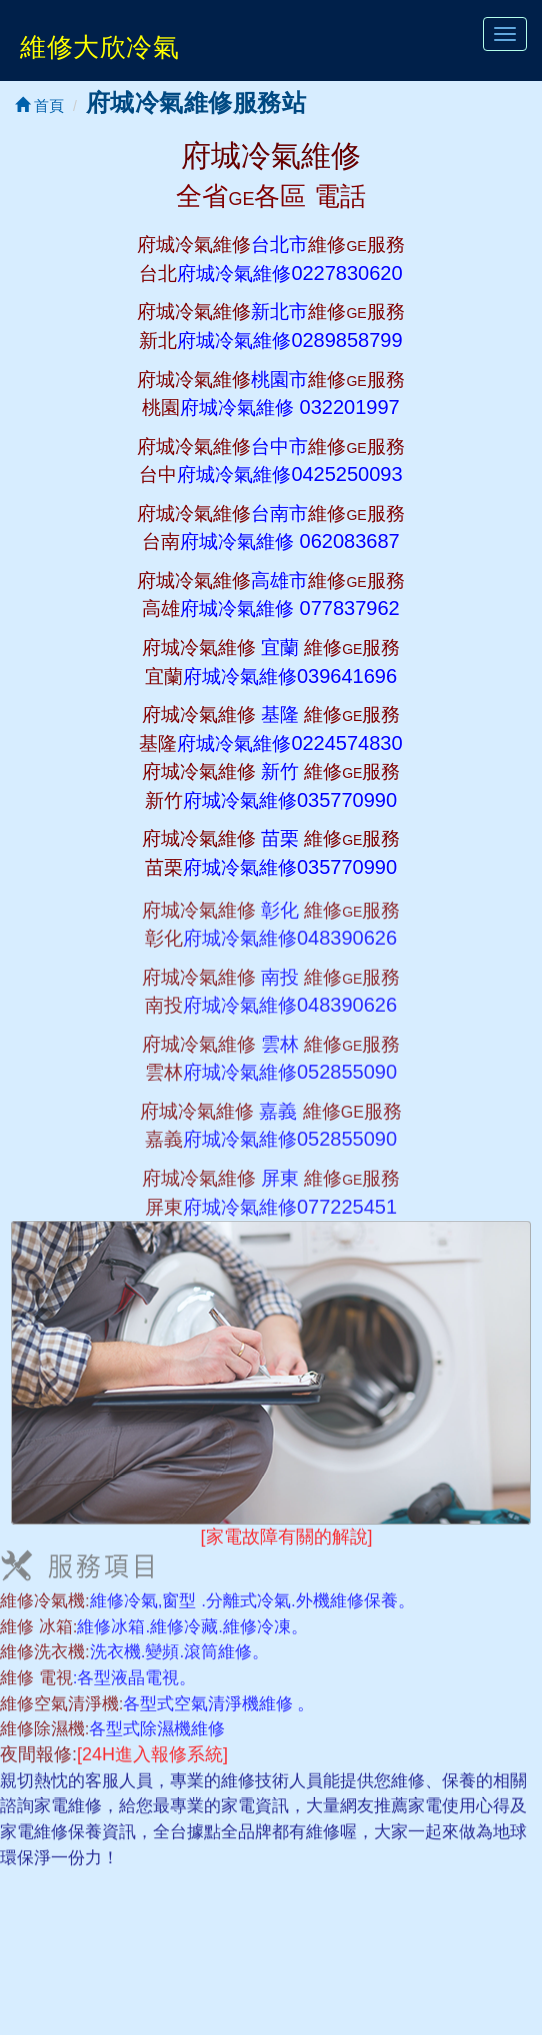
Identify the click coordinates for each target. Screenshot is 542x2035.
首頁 (39, 105)
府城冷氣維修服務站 (196, 102)
